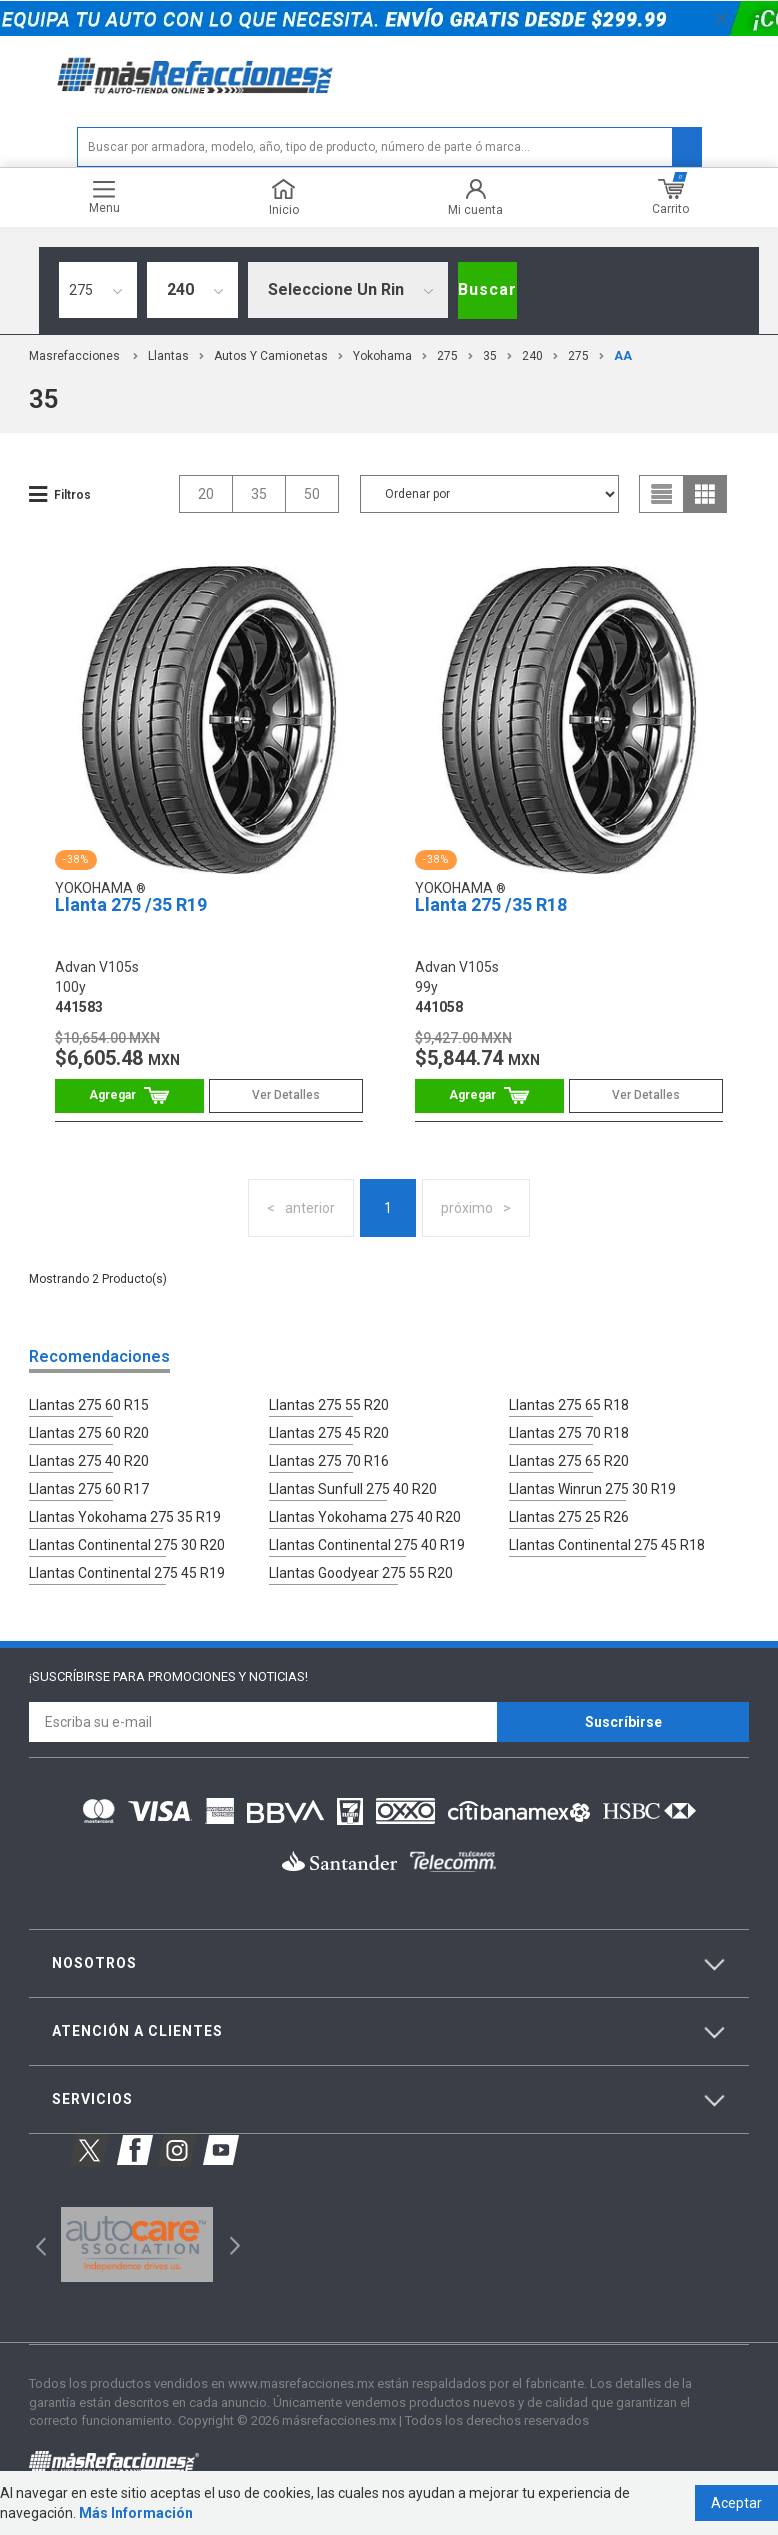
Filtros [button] (72, 495)
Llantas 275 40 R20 (89, 1461)
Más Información (136, 2513)
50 (312, 494)
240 (532, 356)
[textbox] (389, 147)
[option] (136, 2245)
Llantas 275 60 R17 (89, 1489)
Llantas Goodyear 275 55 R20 (361, 1573)
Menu (104, 197)
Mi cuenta (475, 197)
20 (206, 494)
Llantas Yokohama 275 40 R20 (365, 1517)
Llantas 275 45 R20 (329, 1433)
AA (623, 356)
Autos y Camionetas (271, 356)
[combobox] (98, 290)
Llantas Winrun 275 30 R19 (592, 1489)
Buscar (487, 289)
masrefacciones (74, 356)
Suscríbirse (623, 1722)
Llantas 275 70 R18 (569, 1433)
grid (705, 494)
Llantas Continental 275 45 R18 (607, 1545)
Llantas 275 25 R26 (569, 1517)
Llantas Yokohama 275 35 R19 (125, 1517)
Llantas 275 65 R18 (569, 1405)
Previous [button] (34, 2244)
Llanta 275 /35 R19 (131, 904)
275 (447, 356)
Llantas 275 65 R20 (569, 1461)
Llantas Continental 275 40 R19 (367, 1545)
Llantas (168, 356)
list (662, 494)
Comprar (129, 1095)
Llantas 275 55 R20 (329, 1405)
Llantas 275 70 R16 (329, 1461)
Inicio (284, 197)
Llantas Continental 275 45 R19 (127, 1573)
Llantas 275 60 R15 (89, 1405)
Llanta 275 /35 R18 (491, 904)
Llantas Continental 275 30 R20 (127, 1545)
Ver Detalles (286, 1095)
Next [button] (232, 2244)
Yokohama (382, 356)
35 (490, 356)
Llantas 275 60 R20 (89, 1433)
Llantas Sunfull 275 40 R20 (353, 1489)
